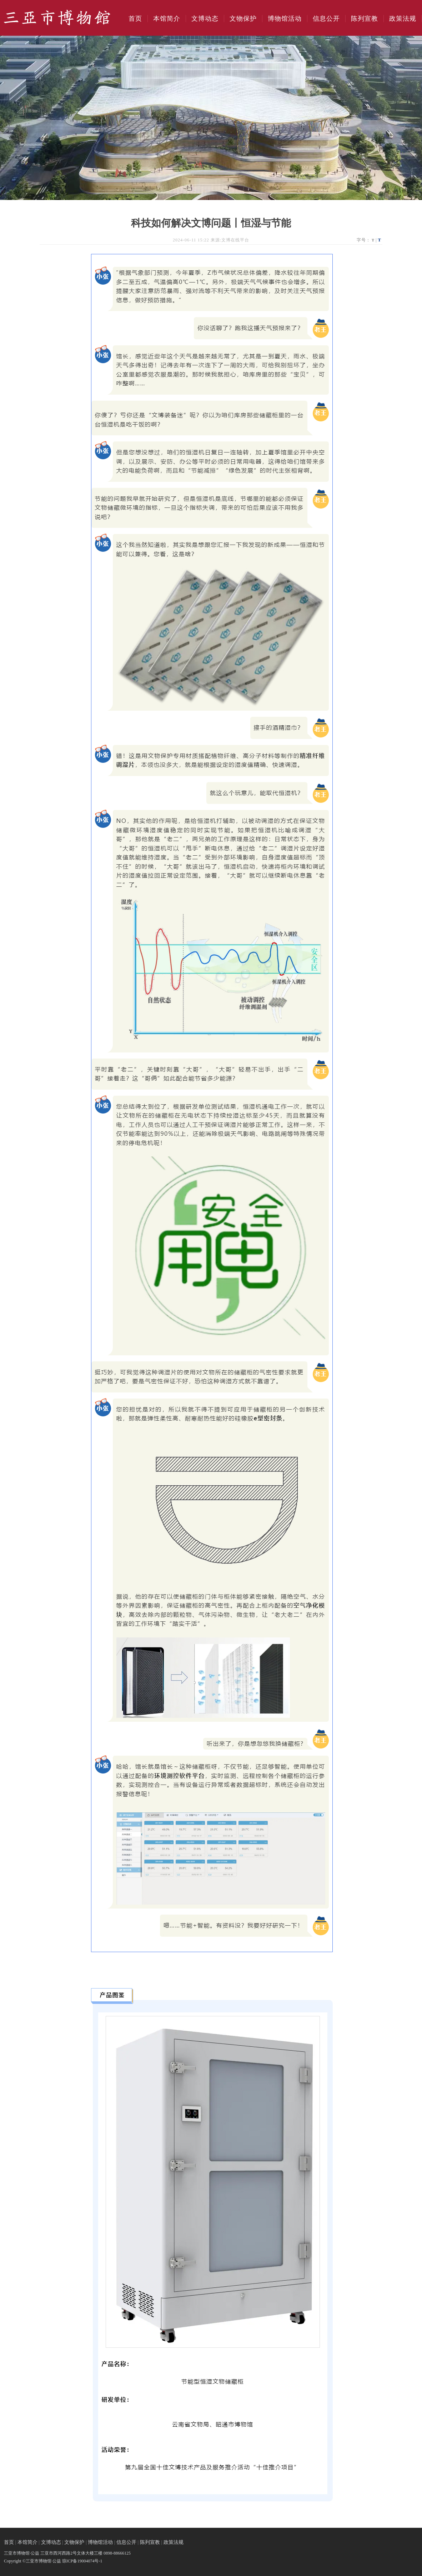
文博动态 (204, 18)
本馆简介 (166, 18)
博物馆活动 (285, 18)
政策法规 (402, 18)
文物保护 (243, 18)
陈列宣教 (364, 18)
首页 (135, 18)
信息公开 (326, 18)
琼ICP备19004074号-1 (82, 2561)
